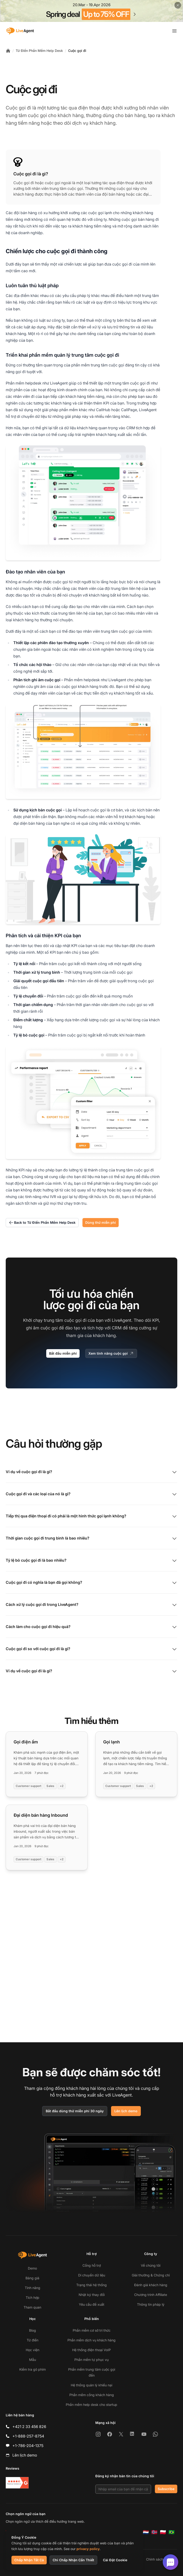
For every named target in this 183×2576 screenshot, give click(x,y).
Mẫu (32, 2360)
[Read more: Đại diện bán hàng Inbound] (46, 1837)
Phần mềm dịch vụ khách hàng (91, 2340)
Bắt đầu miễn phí (63, 1353)
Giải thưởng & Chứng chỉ (151, 2275)
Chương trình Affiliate (150, 2295)
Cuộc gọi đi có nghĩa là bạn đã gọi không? (91, 1583)
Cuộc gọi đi (77, 51)
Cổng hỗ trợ (91, 2265)
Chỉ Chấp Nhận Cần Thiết (73, 2560)
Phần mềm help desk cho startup (91, 2405)
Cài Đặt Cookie (115, 2560)
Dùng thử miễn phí (100, 1222)
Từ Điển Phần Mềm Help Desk (39, 51)
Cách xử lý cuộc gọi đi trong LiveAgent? (91, 1605)
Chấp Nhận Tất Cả (29, 2560)
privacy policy (88, 2549)
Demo (32, 2268)
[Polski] (163, 2532)
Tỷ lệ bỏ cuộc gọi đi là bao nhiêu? (91, 1561)
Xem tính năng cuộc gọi (111, 1353)
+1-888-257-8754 (28, 2436)
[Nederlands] (146, 2532)
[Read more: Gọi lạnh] (136, 1764)
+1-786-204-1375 (27, 2445)
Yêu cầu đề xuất (91, 2304)
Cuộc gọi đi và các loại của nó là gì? (91, 1494)
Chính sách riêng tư (161, 2559)
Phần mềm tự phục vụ (91, 2360)
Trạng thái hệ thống (91, 2285)
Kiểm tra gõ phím (32, 2369)
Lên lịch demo (125, 2111)
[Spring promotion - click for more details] (91, 11)
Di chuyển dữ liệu (91, 2275)
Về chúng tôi (150, 2265)
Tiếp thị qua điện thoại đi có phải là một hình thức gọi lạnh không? (91, 1516)
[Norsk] (154, 2532)
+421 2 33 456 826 (29, 2426)
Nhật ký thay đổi (92, 2295)
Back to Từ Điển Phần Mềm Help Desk (42, 1222)
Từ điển (32, 2340)
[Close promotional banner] (177, 5)
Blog (32, 2330)
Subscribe (166, 2489)
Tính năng (32, 2288)
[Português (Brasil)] (171, 2532)
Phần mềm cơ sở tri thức (92, 2330)
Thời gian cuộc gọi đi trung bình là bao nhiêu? (91, 1538)
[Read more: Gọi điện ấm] (46, 1764)
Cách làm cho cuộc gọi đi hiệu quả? (91, 1627)
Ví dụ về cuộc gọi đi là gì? (91, 1472)
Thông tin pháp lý (150, 2304)
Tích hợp (32, 2297)
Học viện (32, 2350)
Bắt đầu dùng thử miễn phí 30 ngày (75, 2111)
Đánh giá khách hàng (150, 2285)
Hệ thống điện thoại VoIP (91, 2350)
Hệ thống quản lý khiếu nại (91, 2385)
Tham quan (32, 2307)
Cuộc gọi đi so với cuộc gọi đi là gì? (91, 1649)
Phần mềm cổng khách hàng (91, 2395)
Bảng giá (32, 2278)
